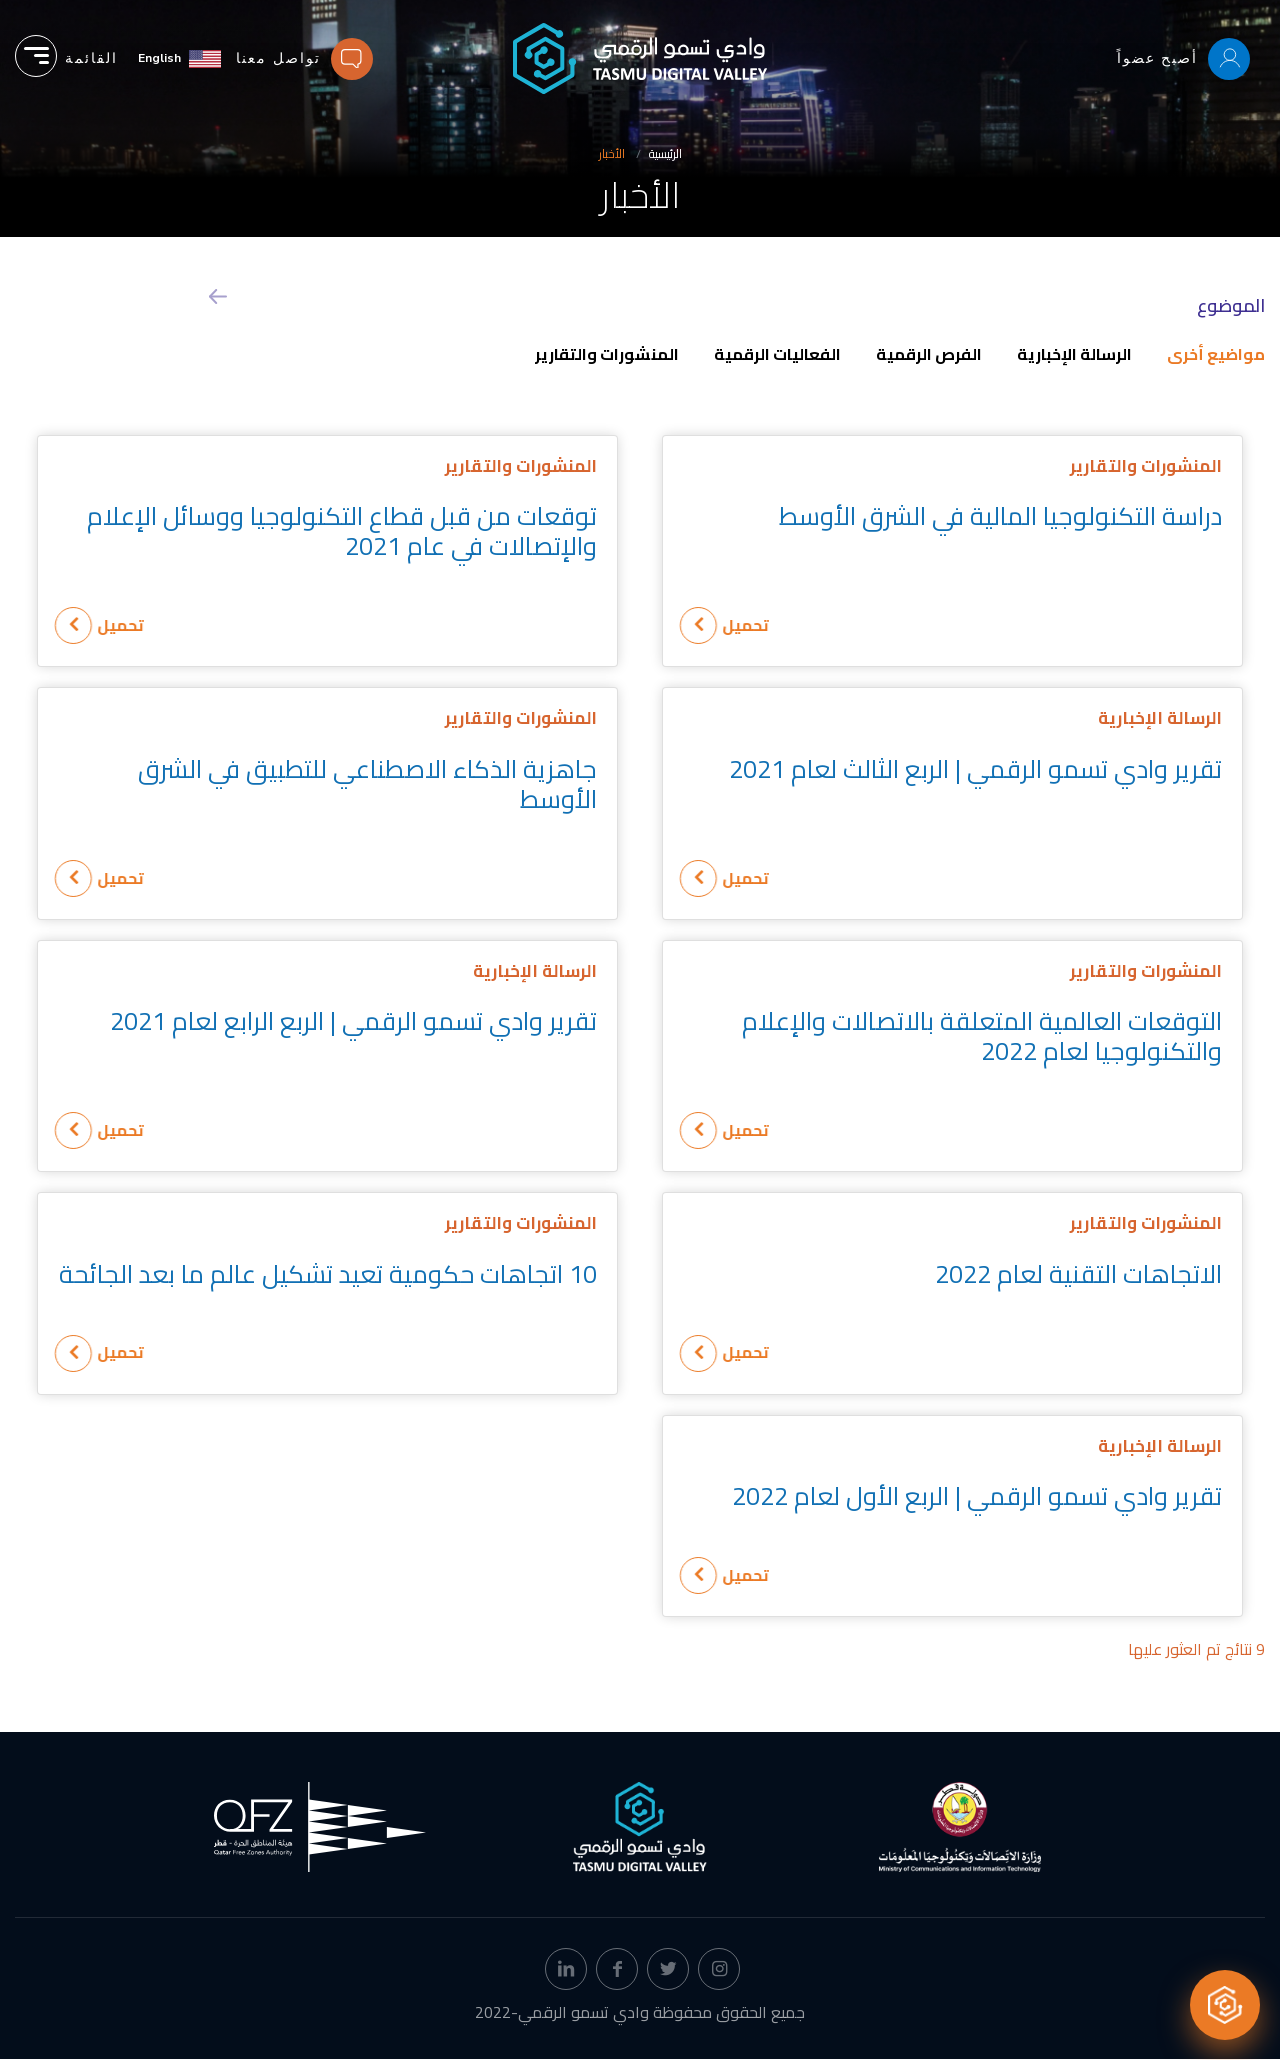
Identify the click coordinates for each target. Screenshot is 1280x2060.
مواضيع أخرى (1216, 354)
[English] (179, 58)
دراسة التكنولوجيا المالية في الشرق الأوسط (1000, 515)
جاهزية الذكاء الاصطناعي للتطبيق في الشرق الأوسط (367, 783)
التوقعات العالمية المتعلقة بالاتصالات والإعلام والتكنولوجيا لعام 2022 (982, 1035)
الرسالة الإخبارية (1074, 354)
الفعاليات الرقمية (777, 354)
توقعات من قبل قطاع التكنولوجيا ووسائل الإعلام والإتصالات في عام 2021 (342, 530)
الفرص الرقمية (929, 354)
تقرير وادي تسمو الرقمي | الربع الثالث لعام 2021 (975, 768)
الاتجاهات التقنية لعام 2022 (1078, 1273)
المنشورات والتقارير (607, 354)
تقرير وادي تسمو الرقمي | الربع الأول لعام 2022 (977, 1495)
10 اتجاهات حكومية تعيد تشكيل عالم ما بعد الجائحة (328, 1273)
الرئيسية (665, 153)
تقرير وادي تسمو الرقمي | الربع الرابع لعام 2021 (353, 1020)
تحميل (766, 625)
